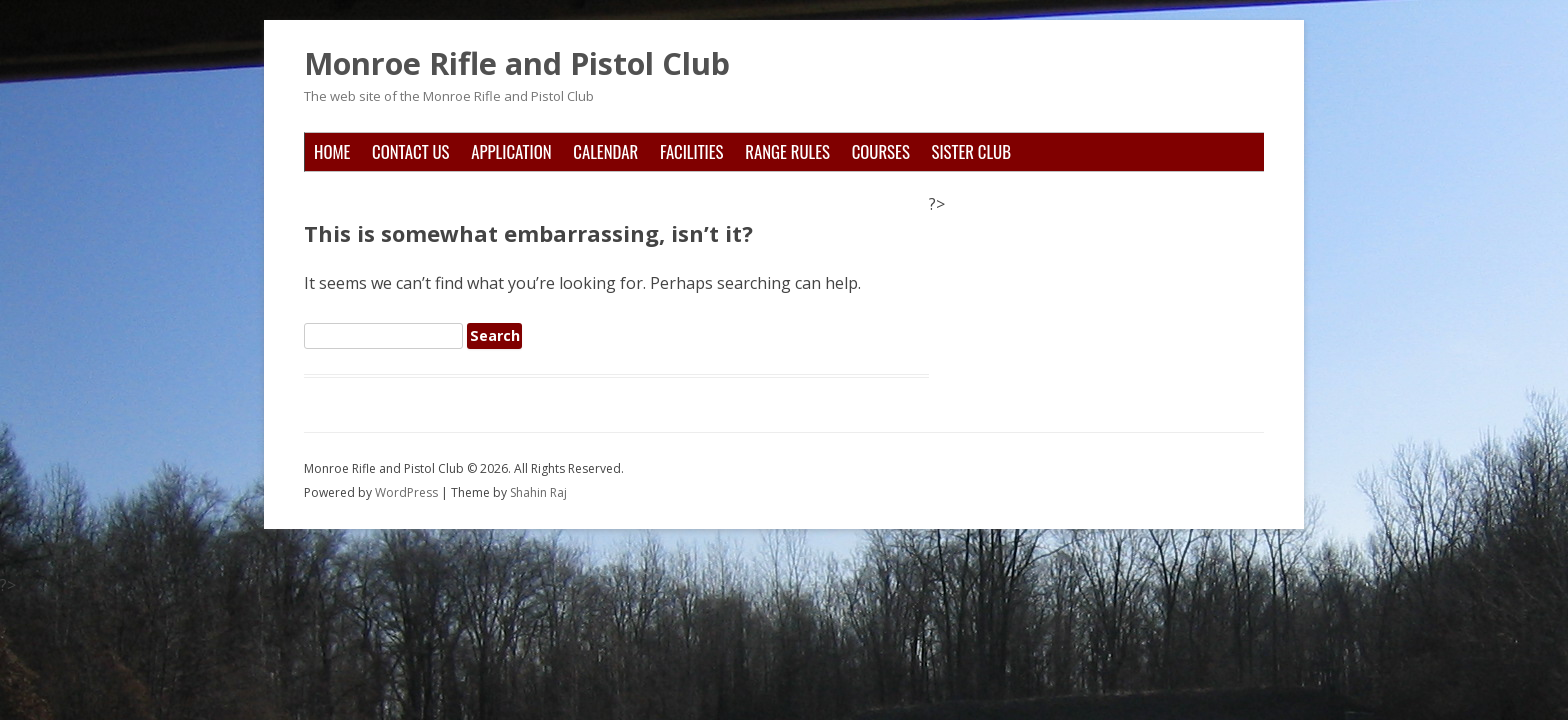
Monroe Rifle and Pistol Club (517, 64)
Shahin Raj (538, 492)
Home (332, 151)
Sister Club (971, 151)
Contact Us (410, 151)
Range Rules (787, 151)
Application (511, 151)
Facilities (692, 151)
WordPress (408, 492)
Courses (881, 151)
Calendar (605, 151)
